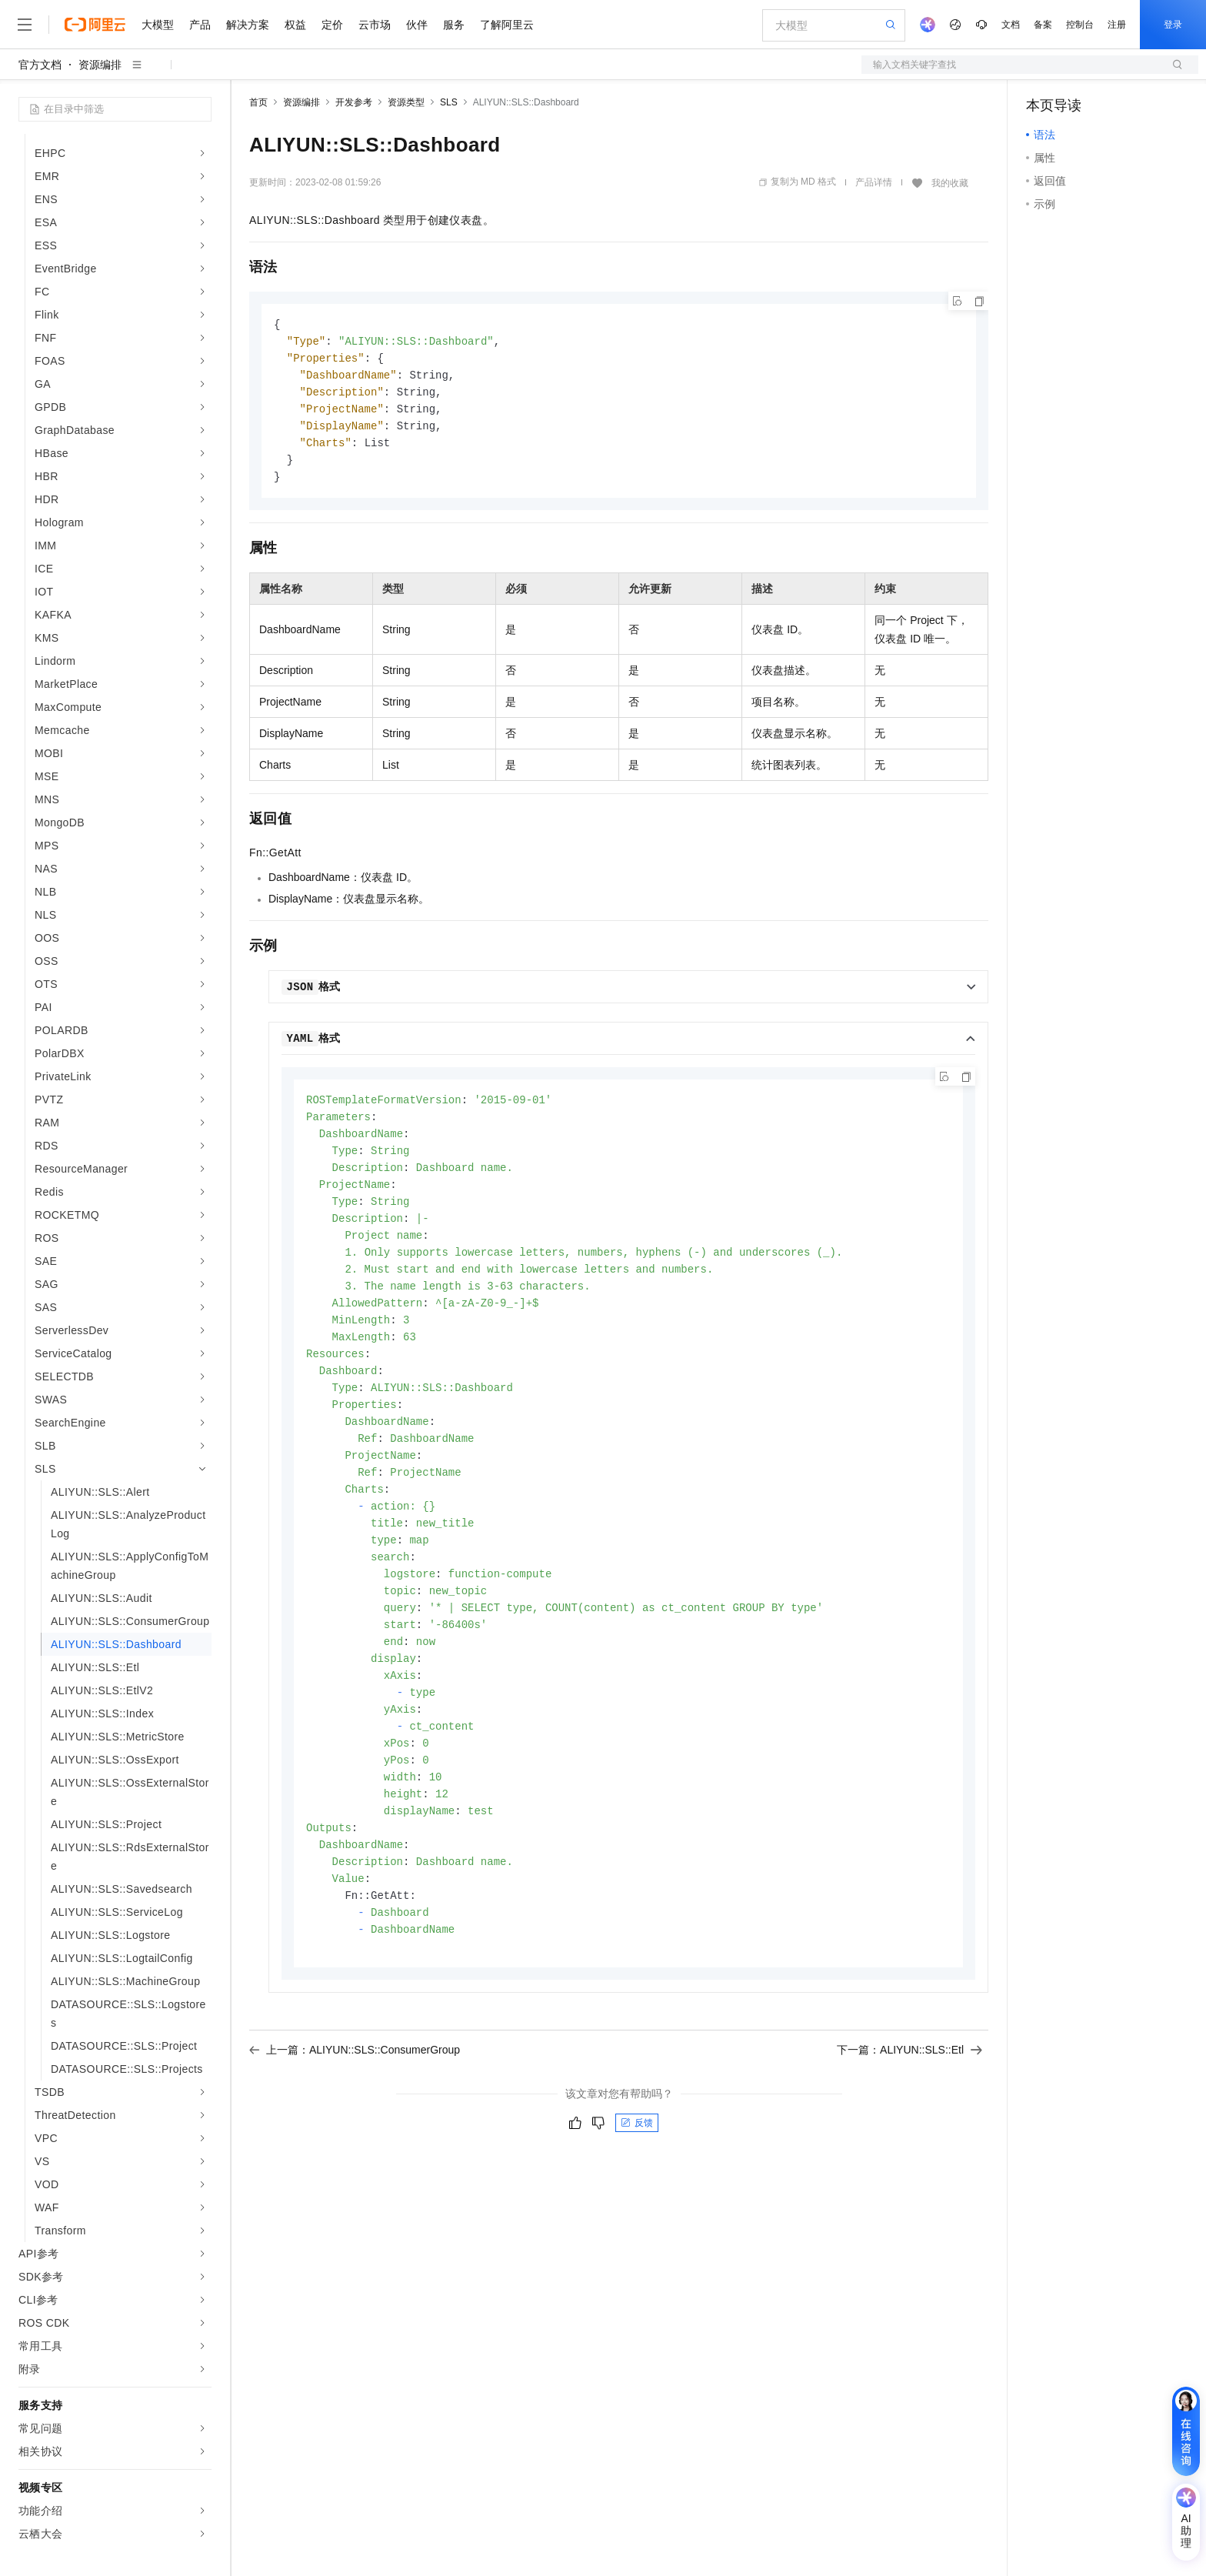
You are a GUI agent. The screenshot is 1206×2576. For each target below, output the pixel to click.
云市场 (374, 24)
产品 (200, 24)
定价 (332, 24)
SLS (449, 102)
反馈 (637, 2169)
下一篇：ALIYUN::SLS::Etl (909, 2096)
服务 (454, 24)
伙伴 (417, 24)
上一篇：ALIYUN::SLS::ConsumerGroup (354, 2096)
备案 (1043, 24)
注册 (1117, 24)
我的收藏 (949, 183)
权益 (295, 24)
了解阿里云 (507, 24)
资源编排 (100, 64)
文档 (1010, 24)
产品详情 (873, 182)
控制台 (1080, 24)
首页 (258, 102)
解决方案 (247, 24)
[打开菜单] (24, 24)
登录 (1173, 24)
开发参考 (353, 102)
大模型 (158, 24)
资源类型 (406, 102)
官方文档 (40, 64)
